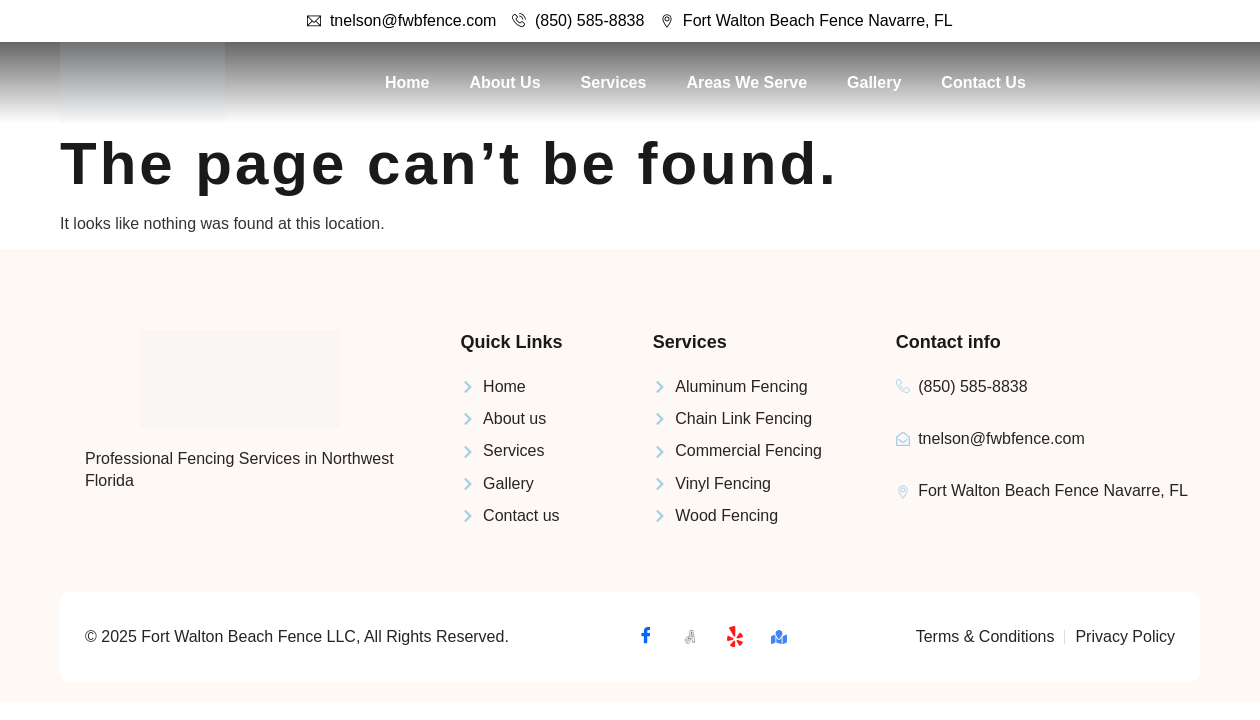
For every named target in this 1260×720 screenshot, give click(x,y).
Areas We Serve (746, 82)
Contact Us (983, 82)
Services (614, 82)
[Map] (779, 637)
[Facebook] (646, 637)
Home (407, 82)
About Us (504, 82)
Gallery (874, 82)
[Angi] (690, 637)
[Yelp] (735, 637)
